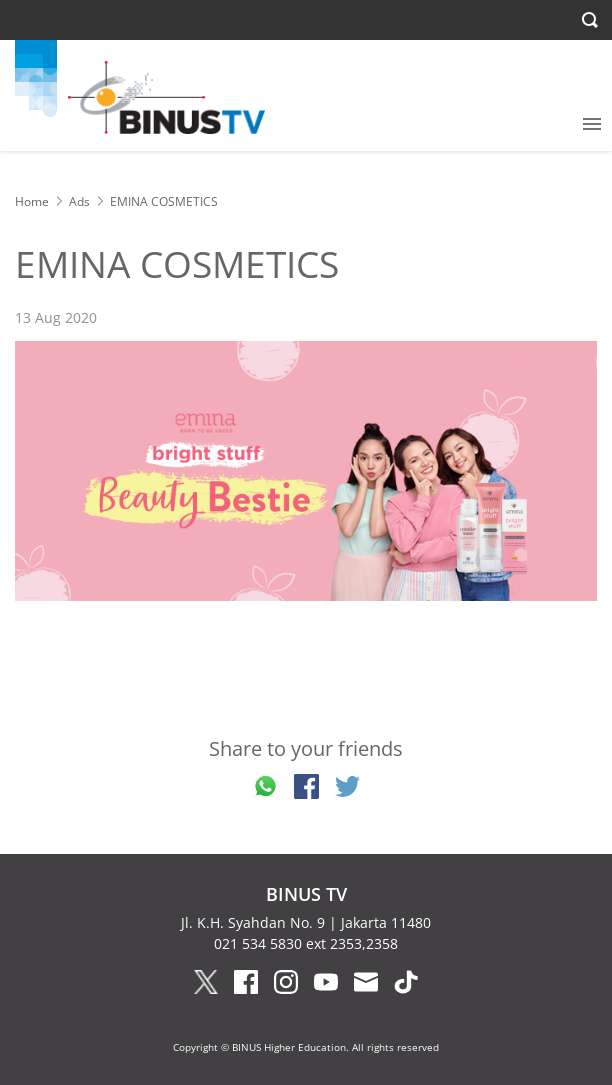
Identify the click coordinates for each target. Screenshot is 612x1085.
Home (32, 201)
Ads (79, 201)
